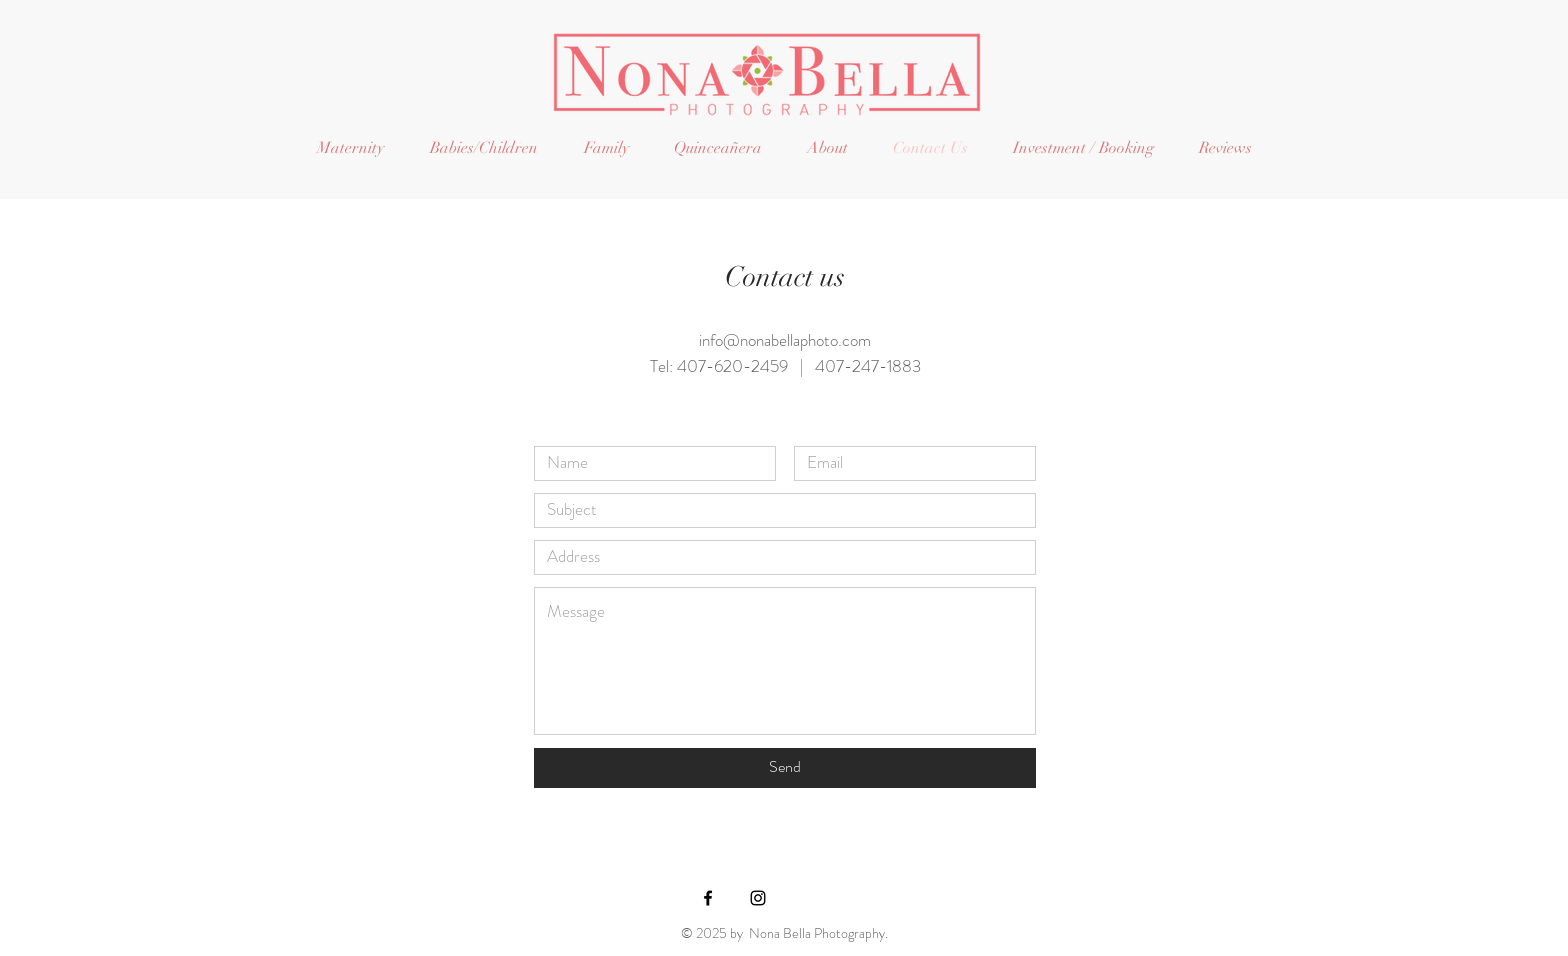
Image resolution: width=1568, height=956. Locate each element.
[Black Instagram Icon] (758, 898)
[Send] (785, 768)
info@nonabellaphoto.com (785, 340)
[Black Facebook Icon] (708, 898)
